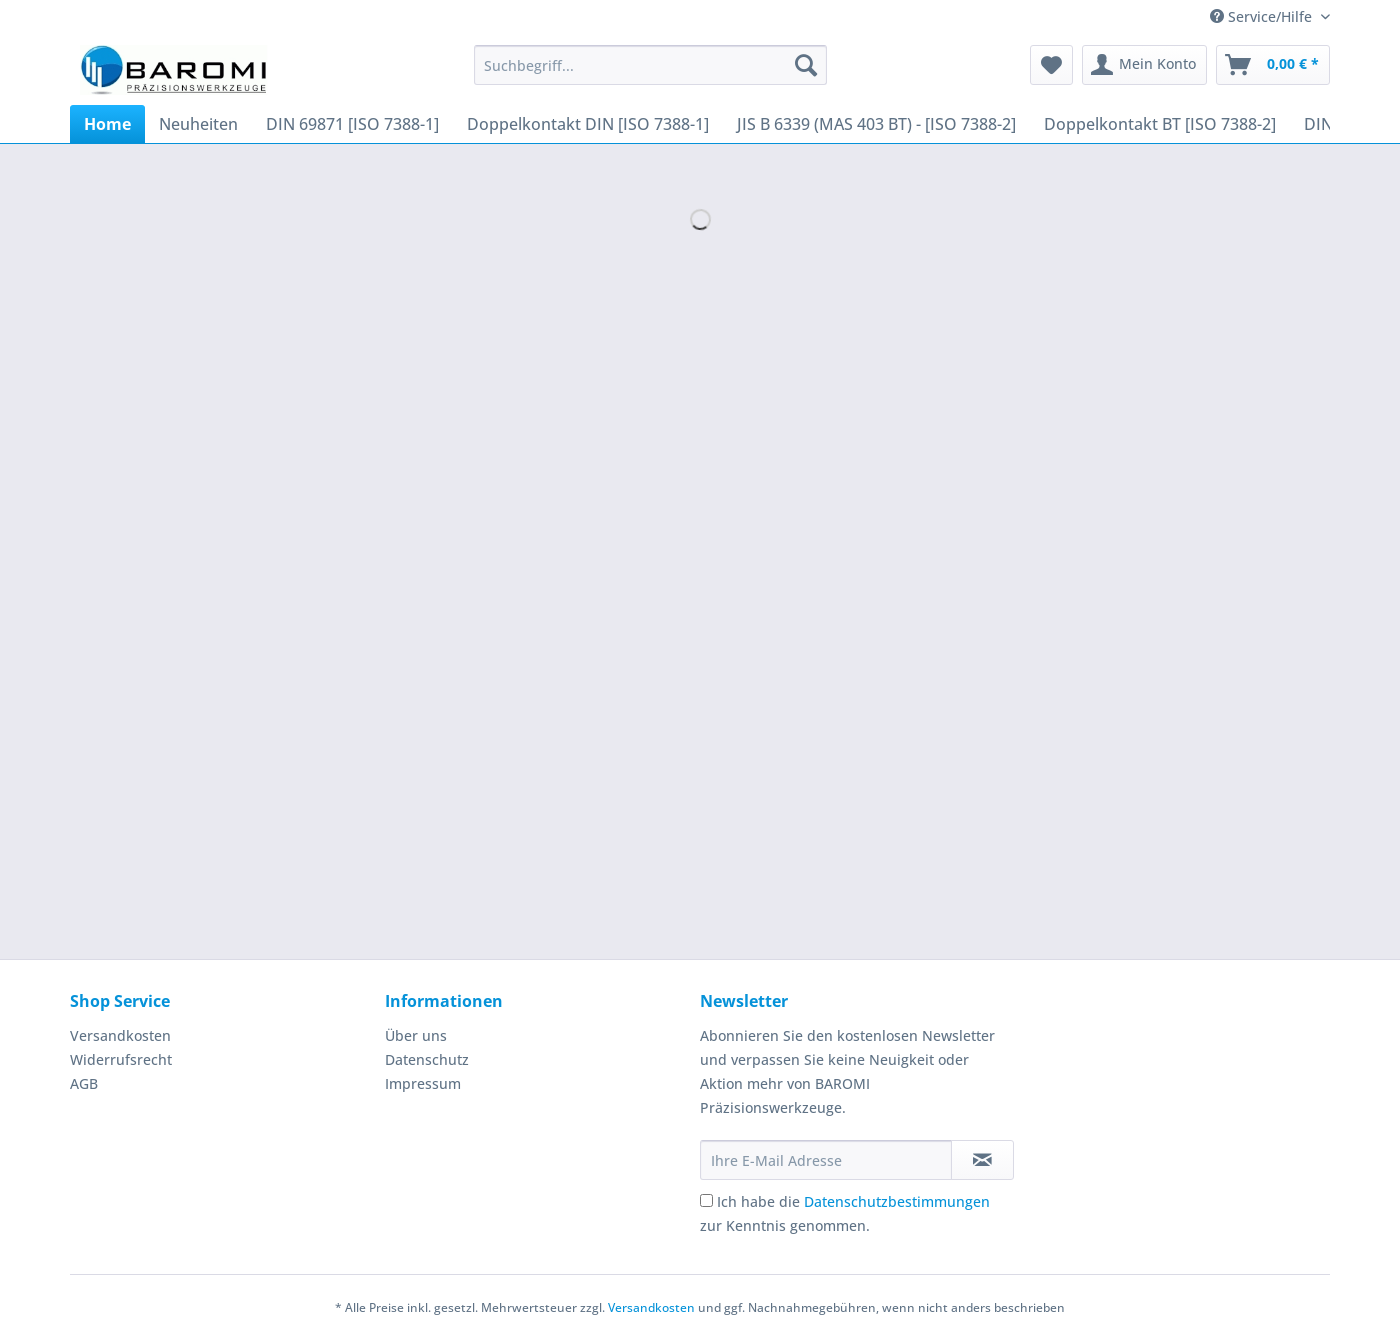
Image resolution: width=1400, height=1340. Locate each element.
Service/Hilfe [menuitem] (1263, 16)
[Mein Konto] (1144, 65)
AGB (84, 1083)
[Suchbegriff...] (650, 65)
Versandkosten (120, 1035)
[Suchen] (806, 65)
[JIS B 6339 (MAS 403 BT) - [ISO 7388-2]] (876, 124)
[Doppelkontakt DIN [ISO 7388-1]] (588, 124)
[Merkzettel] (1051, 65)
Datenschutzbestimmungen (897, 1201)
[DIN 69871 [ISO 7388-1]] (352, 124)
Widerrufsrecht (121, 1059)
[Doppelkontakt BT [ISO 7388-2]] (1160, 124)
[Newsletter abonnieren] (982, 1160)
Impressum (423, 1083)
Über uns (416, 1035)
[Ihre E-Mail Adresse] (826, 1160)
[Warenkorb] (1273, 65)
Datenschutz (427, 1059)
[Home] (107, 124)
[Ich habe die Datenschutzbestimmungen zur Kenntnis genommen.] (706, 1200)
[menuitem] (650, 74)
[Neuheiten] (198, 124)
